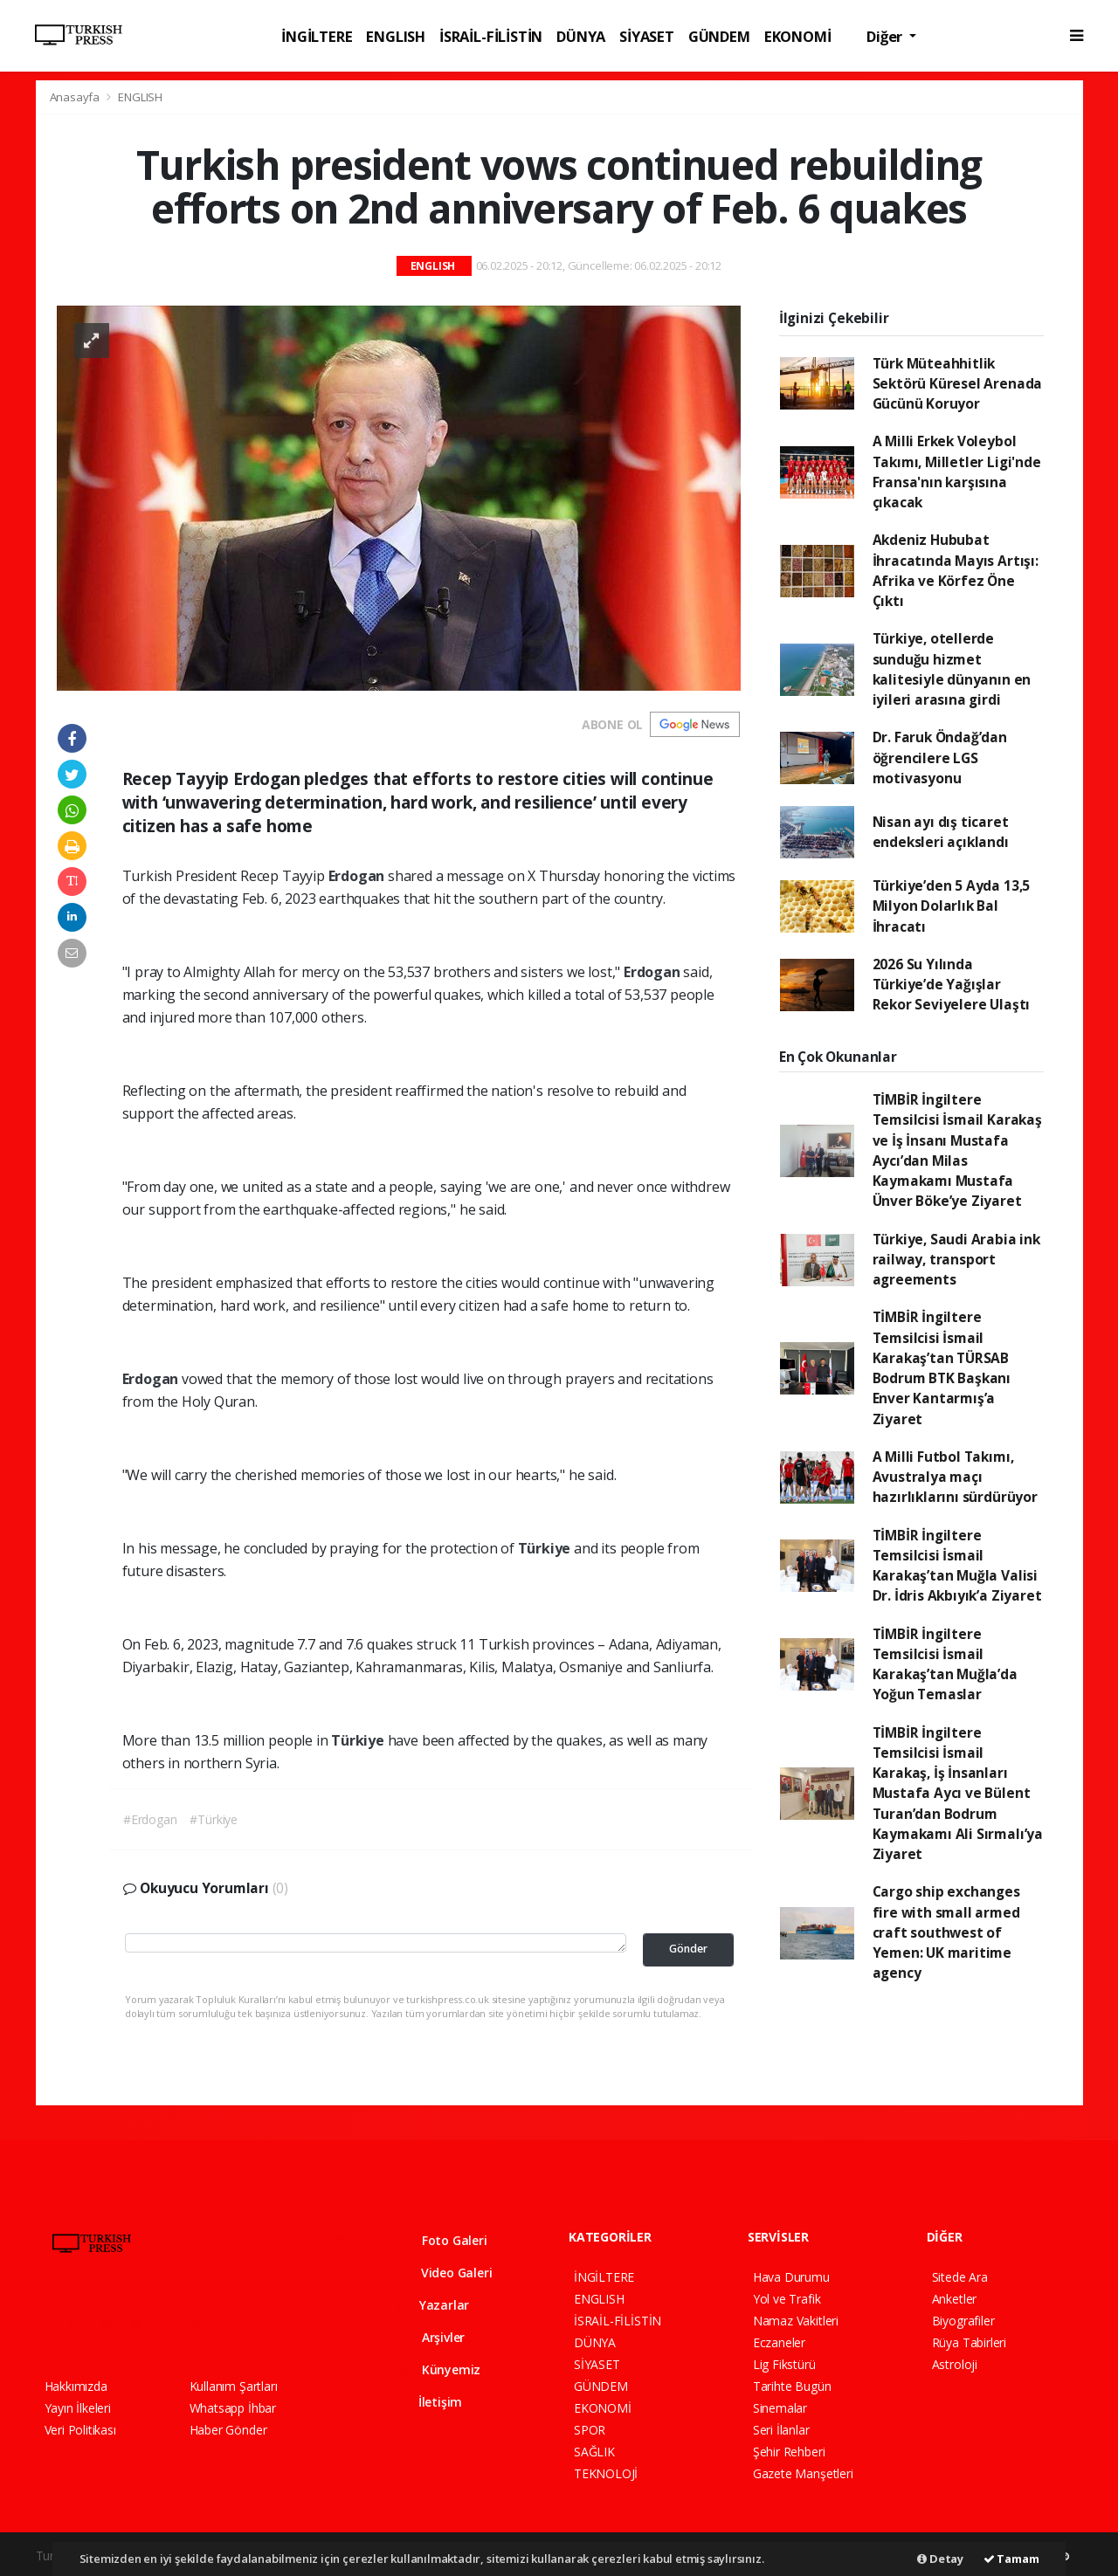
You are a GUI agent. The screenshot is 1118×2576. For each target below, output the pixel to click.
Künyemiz (438, 2369)
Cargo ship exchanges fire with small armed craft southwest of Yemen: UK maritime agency (946, 1932)
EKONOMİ (798, 36)
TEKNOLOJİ (606, 2473)
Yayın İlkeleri (78, 2408)
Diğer (886, 36)
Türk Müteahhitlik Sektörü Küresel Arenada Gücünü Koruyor (958, 384)
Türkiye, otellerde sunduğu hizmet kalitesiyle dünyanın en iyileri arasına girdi (952, 669)
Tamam (1011, 2558)
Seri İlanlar (781, 2429)
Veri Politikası (80, 2429)
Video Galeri (444, 2272)
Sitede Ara (960, 2277)
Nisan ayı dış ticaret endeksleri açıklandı (941, 831)
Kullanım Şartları (234, 2386)
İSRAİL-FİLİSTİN (490, 36)
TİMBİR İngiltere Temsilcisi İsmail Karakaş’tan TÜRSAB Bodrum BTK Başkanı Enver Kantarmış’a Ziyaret (942, 1367)
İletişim (429, 2401)
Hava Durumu (791, 2277)
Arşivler (431, 2337)
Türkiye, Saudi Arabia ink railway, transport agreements (956, 1259)
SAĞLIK (594, 2451)
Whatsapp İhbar (233, 2408)
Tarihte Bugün (792, 2386)
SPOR (589, 2429)
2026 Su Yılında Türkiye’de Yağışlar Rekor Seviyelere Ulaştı (952, 984)
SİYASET (646, 36)
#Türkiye (213, 1819)
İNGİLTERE (316, 36)
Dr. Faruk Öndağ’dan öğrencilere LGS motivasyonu (940, 757)
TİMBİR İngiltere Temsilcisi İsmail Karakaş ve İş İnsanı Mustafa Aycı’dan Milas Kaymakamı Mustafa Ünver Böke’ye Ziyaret (957, 1150)
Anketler (954, 2298)
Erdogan (358, 875)
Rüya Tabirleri (969, 2342)
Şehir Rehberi (789, 2451)
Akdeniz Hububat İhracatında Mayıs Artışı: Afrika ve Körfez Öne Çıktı (956, 570)
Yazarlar (433, 2305)
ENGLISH (395, 36)
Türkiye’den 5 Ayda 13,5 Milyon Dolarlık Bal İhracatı (952, 906)
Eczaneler (779, 2342)
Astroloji (954, 2364)
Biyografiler (963, 2320)
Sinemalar (780, 2408)
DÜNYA (580, 36)
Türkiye (546, 1548)
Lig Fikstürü (784, 2364)
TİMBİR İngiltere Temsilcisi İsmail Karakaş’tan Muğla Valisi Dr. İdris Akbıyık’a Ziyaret (957, 1566)
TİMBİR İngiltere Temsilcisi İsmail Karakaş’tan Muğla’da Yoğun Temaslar (945, 1664)
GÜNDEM (719, 36)
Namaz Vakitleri (795, 2320)
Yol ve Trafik (787, 2298)
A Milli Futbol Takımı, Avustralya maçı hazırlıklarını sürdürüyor (955, 1477)
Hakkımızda (76, 2386)
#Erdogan (149, 1819)
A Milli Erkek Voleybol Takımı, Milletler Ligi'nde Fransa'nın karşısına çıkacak (957, 471)
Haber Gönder (228, 2429)
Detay (940, 2558)
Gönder (688, 1948)
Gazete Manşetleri (803, 2473)
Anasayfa (76, 97)
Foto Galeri (442, 2240)
